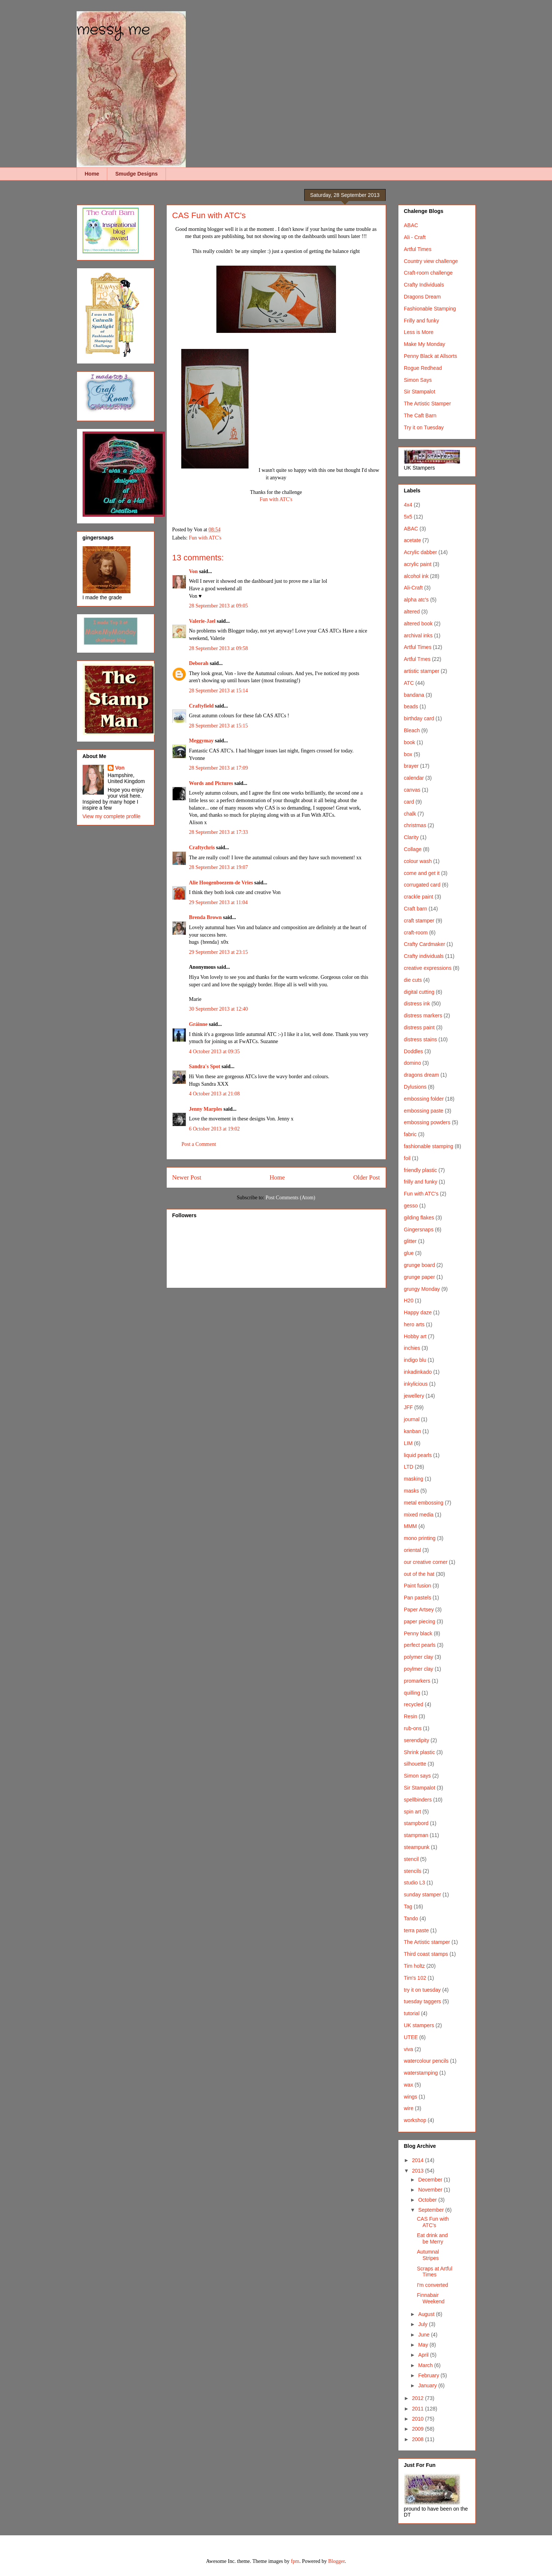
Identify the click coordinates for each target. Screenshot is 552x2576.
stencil (411, 1859)
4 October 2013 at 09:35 (214, 1051)
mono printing (420, 1538)
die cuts (413, 980)
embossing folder (424, 1099)
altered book (418, 624)
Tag (408, 1906)
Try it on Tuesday (424, 427)
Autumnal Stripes (428, 2255)
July (423, 2324)
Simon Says (418, 380)
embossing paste (424, 1111)
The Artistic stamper (427, 1942)
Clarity (411, 837)
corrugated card (422, 885)
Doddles (413, 1051)
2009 (418, 2429)
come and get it (422, 873)
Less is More (419, 332)
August (427, 2314)
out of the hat (419, 1574)
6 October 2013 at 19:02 (214, 1129)
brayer (411, 766)
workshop (415, 2120)
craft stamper (419, 921)
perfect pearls (420, 1645)
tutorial (412, 2013)
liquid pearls (418, 1455)
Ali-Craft (413, 588)
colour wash (418, 861)
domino (412, 1063)
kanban (412, 1431)
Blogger (336, 2561)
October (428, 2200)
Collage (413, 849)
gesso (411, 1206)
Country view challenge (431, 261)
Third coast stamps (426, 1954)
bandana (414, 695)
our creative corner (426, 1562)
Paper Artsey (419, 1609)
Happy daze (418, 1312)
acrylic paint (418, 564)
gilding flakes (419, 1218)
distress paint (419, 1027)
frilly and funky (420, 1182)
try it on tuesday (422, 1990)
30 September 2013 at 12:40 (218, 1009)
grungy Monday (422, 1289)
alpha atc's (416, 600)
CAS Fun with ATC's (209, 215)
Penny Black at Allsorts (430, 356)
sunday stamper (422, 1895)
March (426, 2365)
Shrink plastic (419, 1752)
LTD (408, 1467)
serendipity (416, 1740)
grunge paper (419, 1277)
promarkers (417, 1681)
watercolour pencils (426, 2061)
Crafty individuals (424, 956)
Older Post (366, 1177)
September (431, 2210)
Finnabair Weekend (430, 2298)
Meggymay (201, 740)
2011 (418, 2409)
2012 (418, 2398)
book (409, 742)
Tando (411, 1918)
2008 (418, 2439)
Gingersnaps (419, 1230)
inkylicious (416, 1384)
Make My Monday (424, 344)
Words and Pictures (211, 783)
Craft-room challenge (428, 273)
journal (412, 1419)
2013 (418, 2171)
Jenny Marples (205, 1109)
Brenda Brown (205, 917)
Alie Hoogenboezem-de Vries (221, 882)
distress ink (417, 1003)
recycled (413, 1704)
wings (410, 2097)
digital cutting (419, 992)
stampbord (416, 1823)
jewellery (414, 1396)
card (409, 802)
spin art (412, 1812)
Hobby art (415, 1336)
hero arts (414, 1324)
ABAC (411, 225)
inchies (412, 1348)
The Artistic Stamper (427, 403)
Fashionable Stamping (430, 309)
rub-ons (413, 1728)
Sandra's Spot (205, 1066)
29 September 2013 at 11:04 (218, 902)
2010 (418, 2419)
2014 (418, 2160)
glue (409, 1253)
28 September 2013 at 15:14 (218, 690)
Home (92, 174)
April (424, 2355)
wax (408, 2085)
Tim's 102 (415, 1978)
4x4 (408, 505)
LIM (408, 1443)
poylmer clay (419, 1669)
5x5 (408, 517)
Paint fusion (417, 1586)
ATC (409, 683)
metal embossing (424, 1503)
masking (413, 1479)
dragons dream (421, 1075)
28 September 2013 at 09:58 (218, 648)
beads (411, 706)
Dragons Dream (422, 297)
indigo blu (415, 1360)
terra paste (416, 1930)
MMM (410, 1526)
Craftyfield (201, 706)
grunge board (419, 1265)
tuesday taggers (422, 2001)
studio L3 (414, 1883)
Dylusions (415, 1087)
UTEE (411, 2037)
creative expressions (428, 968)
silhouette (415, 1764)
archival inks (418, 635)
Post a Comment (199, 1144)
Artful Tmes (417, 659)
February (429, 2375)
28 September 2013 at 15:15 (218, 726)
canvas (412, 790)
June (424, 2335)
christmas (415, 825)
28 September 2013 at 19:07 (218, 867)
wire (409, 2108)
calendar (414, 778)
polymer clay (419, 1657)
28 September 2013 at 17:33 (218, 832)
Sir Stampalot (419, 392)
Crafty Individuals (424, 285)
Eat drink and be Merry (432, 2238)
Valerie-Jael (202, 621)
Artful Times (418, 249)
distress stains (420, 1039)
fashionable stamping (428, 1146)
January (428, 2385)
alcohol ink (416, 576)
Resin (410, 1716)
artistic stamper (422, 671)
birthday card (419, 718)
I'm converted (432, 2285)
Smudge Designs (136, 174)
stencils (413, 1871)
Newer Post (186, 1177)
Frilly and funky (421, 321)
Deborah (199, 663)
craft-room (416, 933)
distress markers (423, 1015)
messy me (113, 30)
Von (193, 571)
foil (407, 1158)
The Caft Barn (420, 415)
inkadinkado (418, 1372)
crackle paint (419, 897)
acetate (412, 540)
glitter (410, 1241)
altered (412, 612)
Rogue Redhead (423, 368)
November (431, 2190)
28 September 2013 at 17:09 (218, 768)
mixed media (419, 1515)
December (431, 2180)
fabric (410, 1134)
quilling (412, 1693)
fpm (295, 2561)
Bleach (412, 730)
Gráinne (198, 1024)
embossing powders (427, 1122)
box (408, 754)
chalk (410, 814)
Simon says (417, 1776)
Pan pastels (417, 1598)
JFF (408, 1407)
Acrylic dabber (420, 552)
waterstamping (421, 2073)
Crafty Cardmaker (424, 944)
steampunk (416, 1847)
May (423, 2345)
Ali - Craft (415, 237)
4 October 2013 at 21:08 (214, 1094)
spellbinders (418, 1800)
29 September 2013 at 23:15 (218, 952)
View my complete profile (112, 816)
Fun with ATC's (276, 499)
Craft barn (415, 909)
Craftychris (202, 847)
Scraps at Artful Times (434, 2272)
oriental (412, 1550)
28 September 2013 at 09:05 (218, 606)
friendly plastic (420, 1170)
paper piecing (419, 1621)
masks (411, 1491)
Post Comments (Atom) (290, 1197)
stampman (416, 1835)
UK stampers (419, 2025)
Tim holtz (414, 1966)
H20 (409, 1301)
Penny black (418, 1633)
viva (408, 2049)
